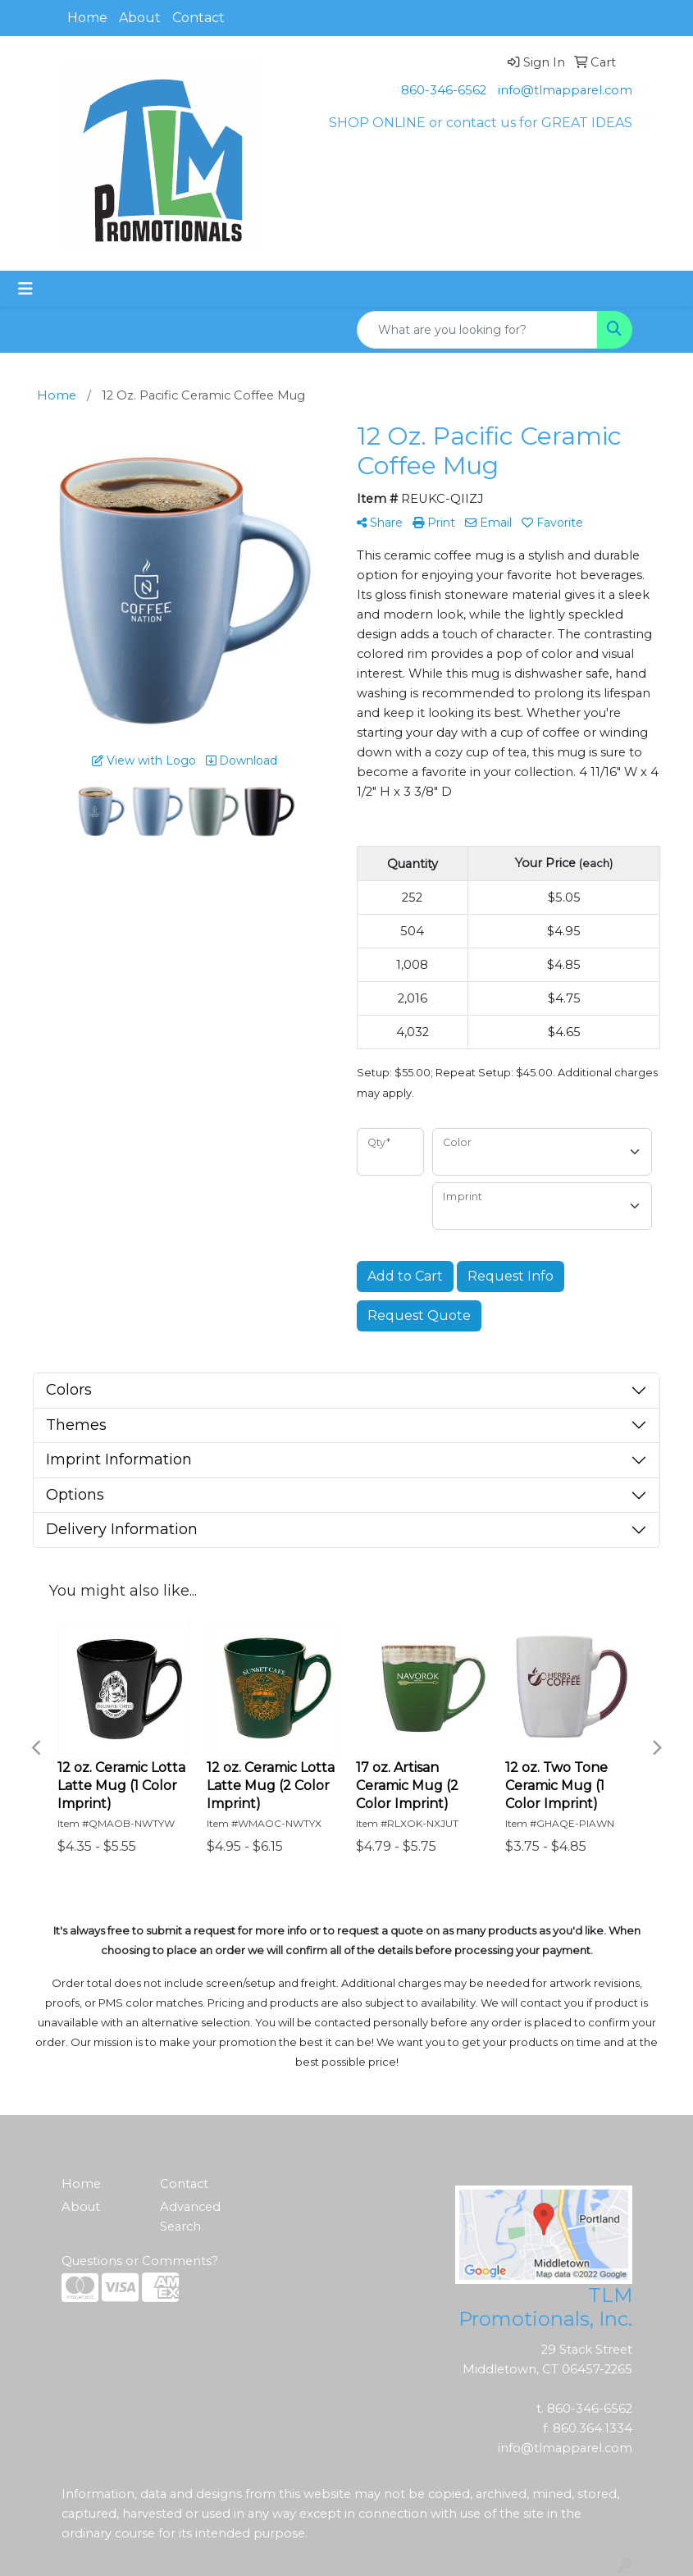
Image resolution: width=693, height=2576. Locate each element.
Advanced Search (190, 2216)
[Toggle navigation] (25, 288)
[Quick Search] (477, 330)
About (140, 17)
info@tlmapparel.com (565, 90)
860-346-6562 (443, 90)
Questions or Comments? (140, 2261)
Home (87, 17)
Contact (198, 17)
